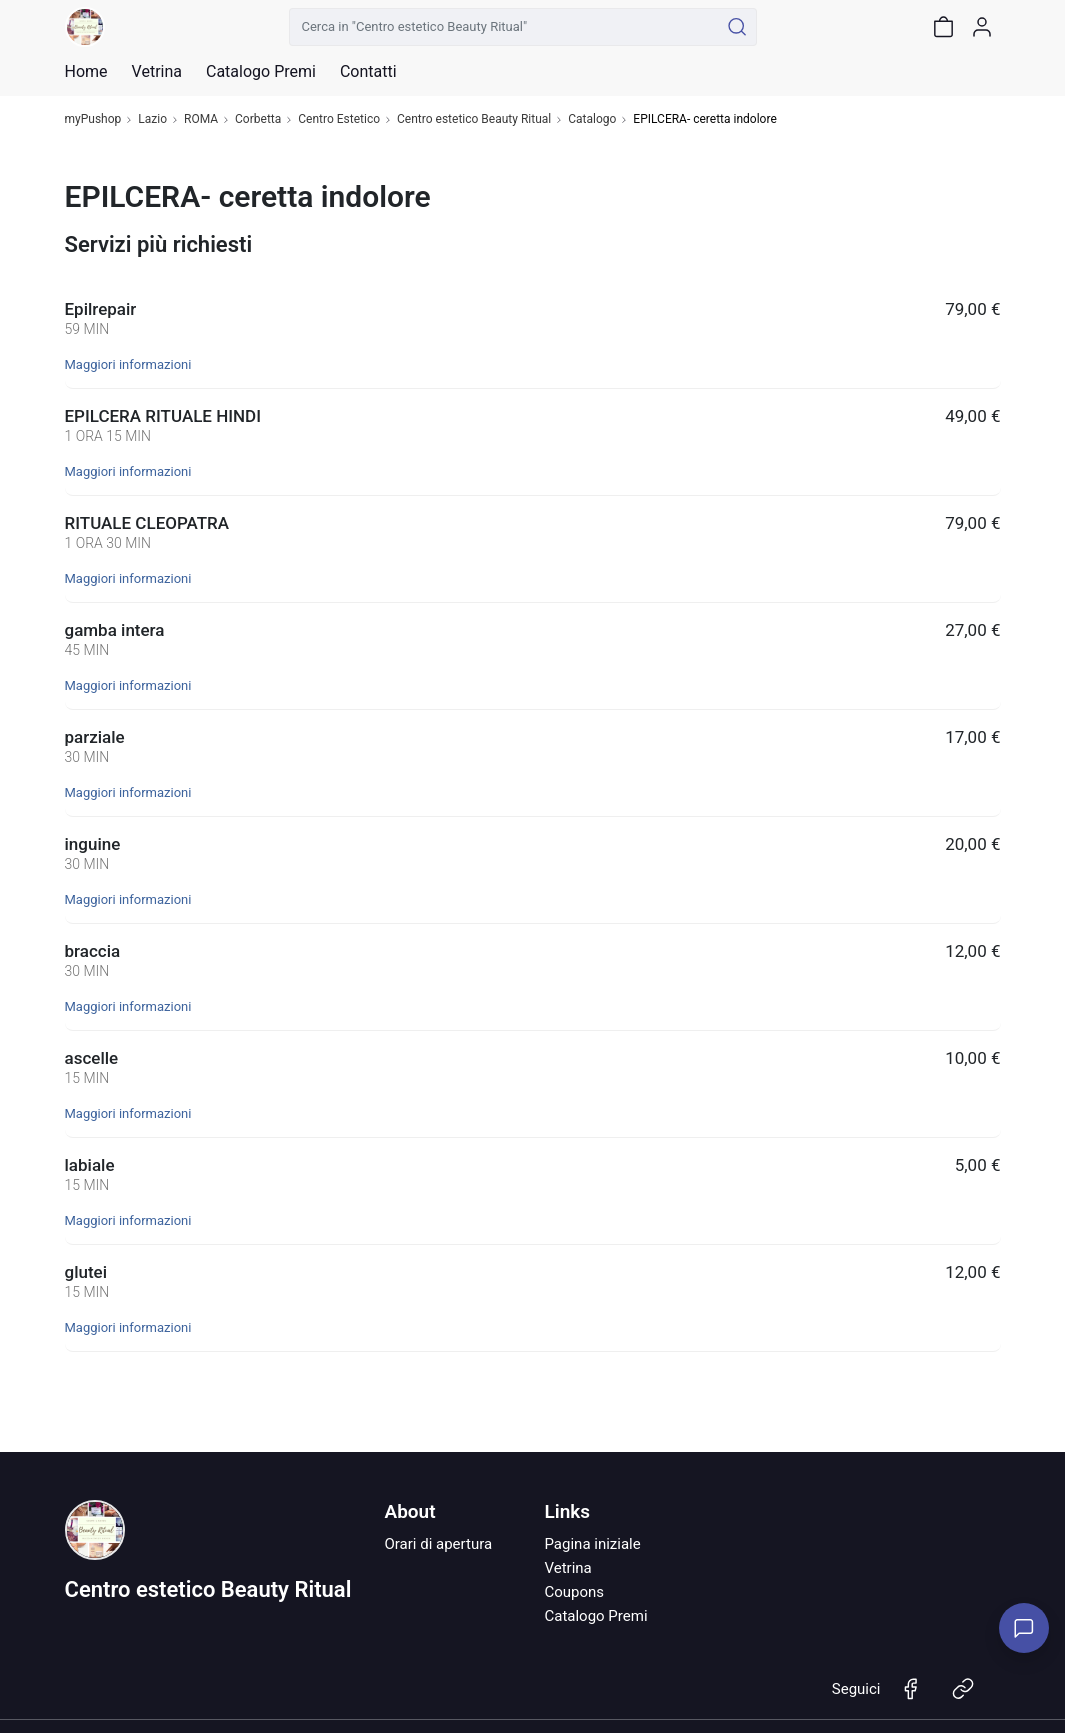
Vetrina (567, 1568)
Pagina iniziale (592, 1544)
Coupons (574, 1592)
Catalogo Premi (595, 1616)
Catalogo (592, 119)
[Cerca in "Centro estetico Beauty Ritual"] (504, 27)
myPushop (93, 119)
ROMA (201, 119)
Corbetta (258, 119)
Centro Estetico (339, 119)
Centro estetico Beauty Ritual (474, 119)
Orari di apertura (438, 1544)
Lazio (152, 119)
